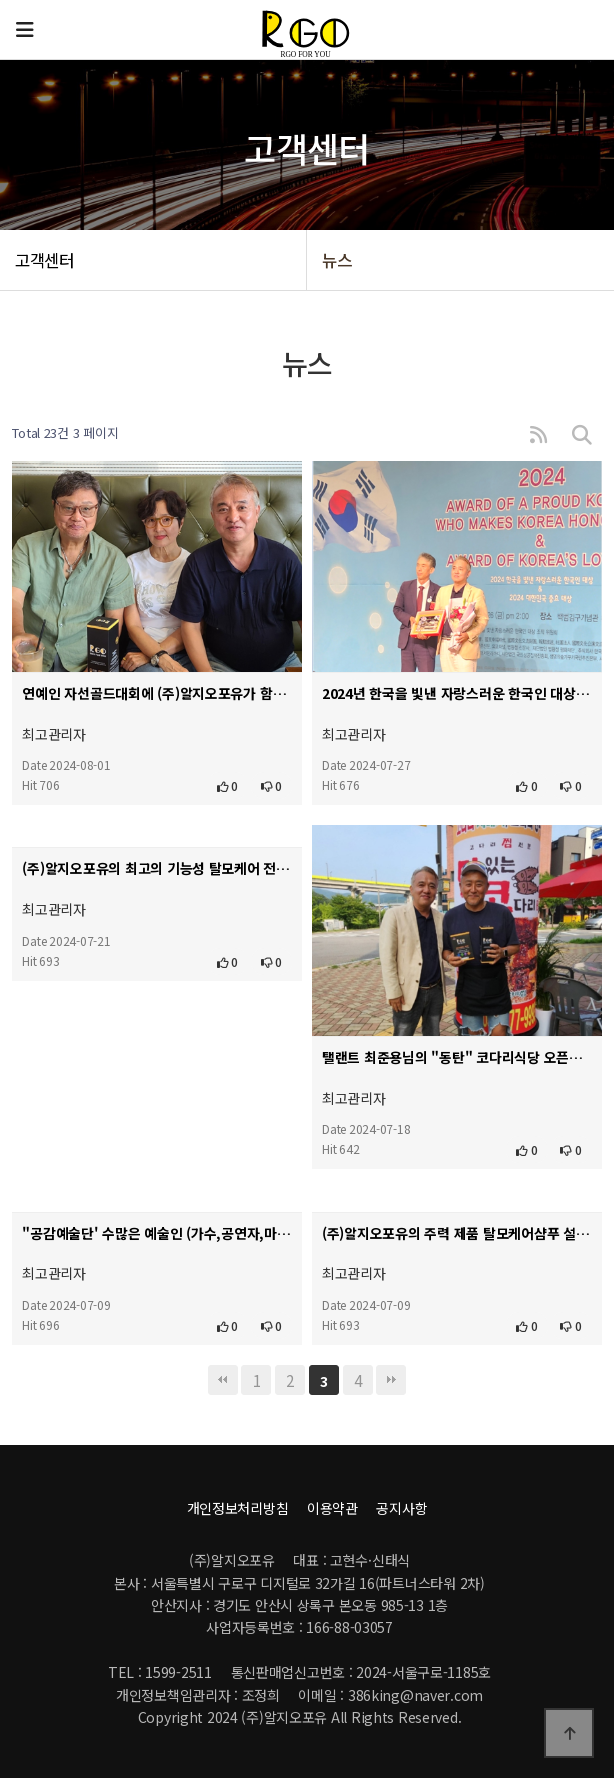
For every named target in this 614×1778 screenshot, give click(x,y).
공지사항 (401, 1508)
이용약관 (332, 1508)
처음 (223, 1380)
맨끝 (391, 1380)
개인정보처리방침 (238, 1508)
